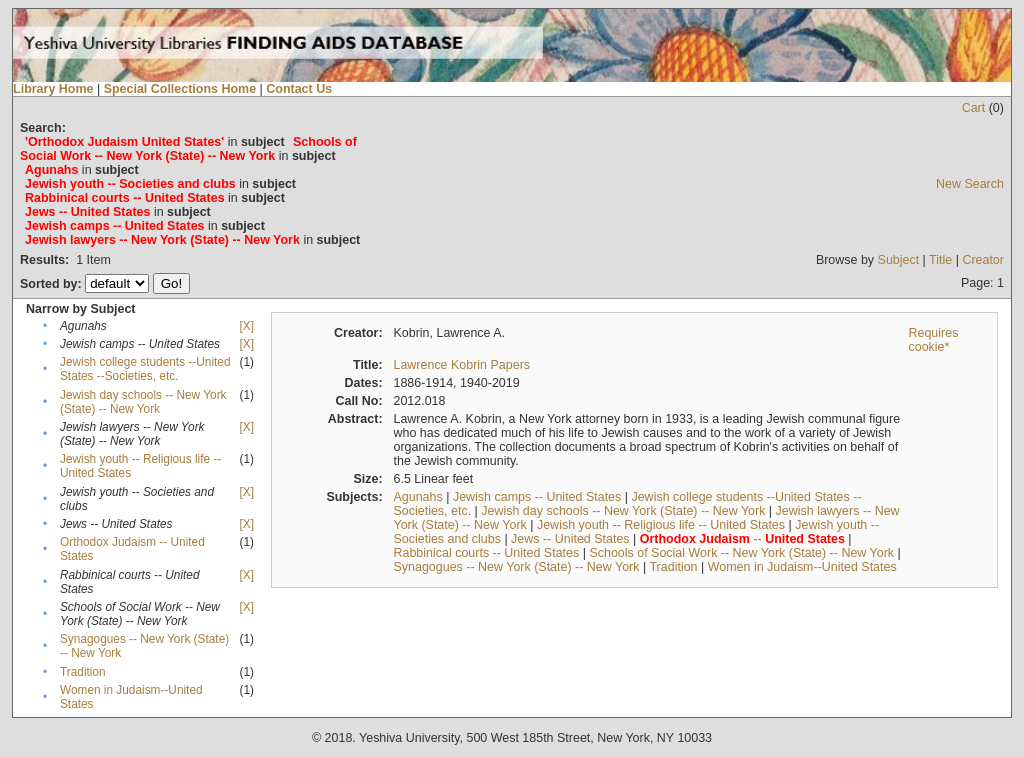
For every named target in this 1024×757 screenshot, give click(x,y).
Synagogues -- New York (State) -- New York (516, 567)
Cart (974, 108)
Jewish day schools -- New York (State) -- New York (143, 402)
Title (940, 260)
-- (742, 539)
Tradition (83, 672)
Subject (899, 260)
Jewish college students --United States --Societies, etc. (145, 369)
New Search (970, 184)
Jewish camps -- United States (537, 497)
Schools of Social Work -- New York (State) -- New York (741, 553)
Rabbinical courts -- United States (486, 553)
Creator (983, 260)
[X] (247, 326)
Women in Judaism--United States (802, 567)
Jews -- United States (570, 539)
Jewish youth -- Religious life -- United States (661, 525)
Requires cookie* (933, 340)
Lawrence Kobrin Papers (461, 365)
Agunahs (417, 497)
